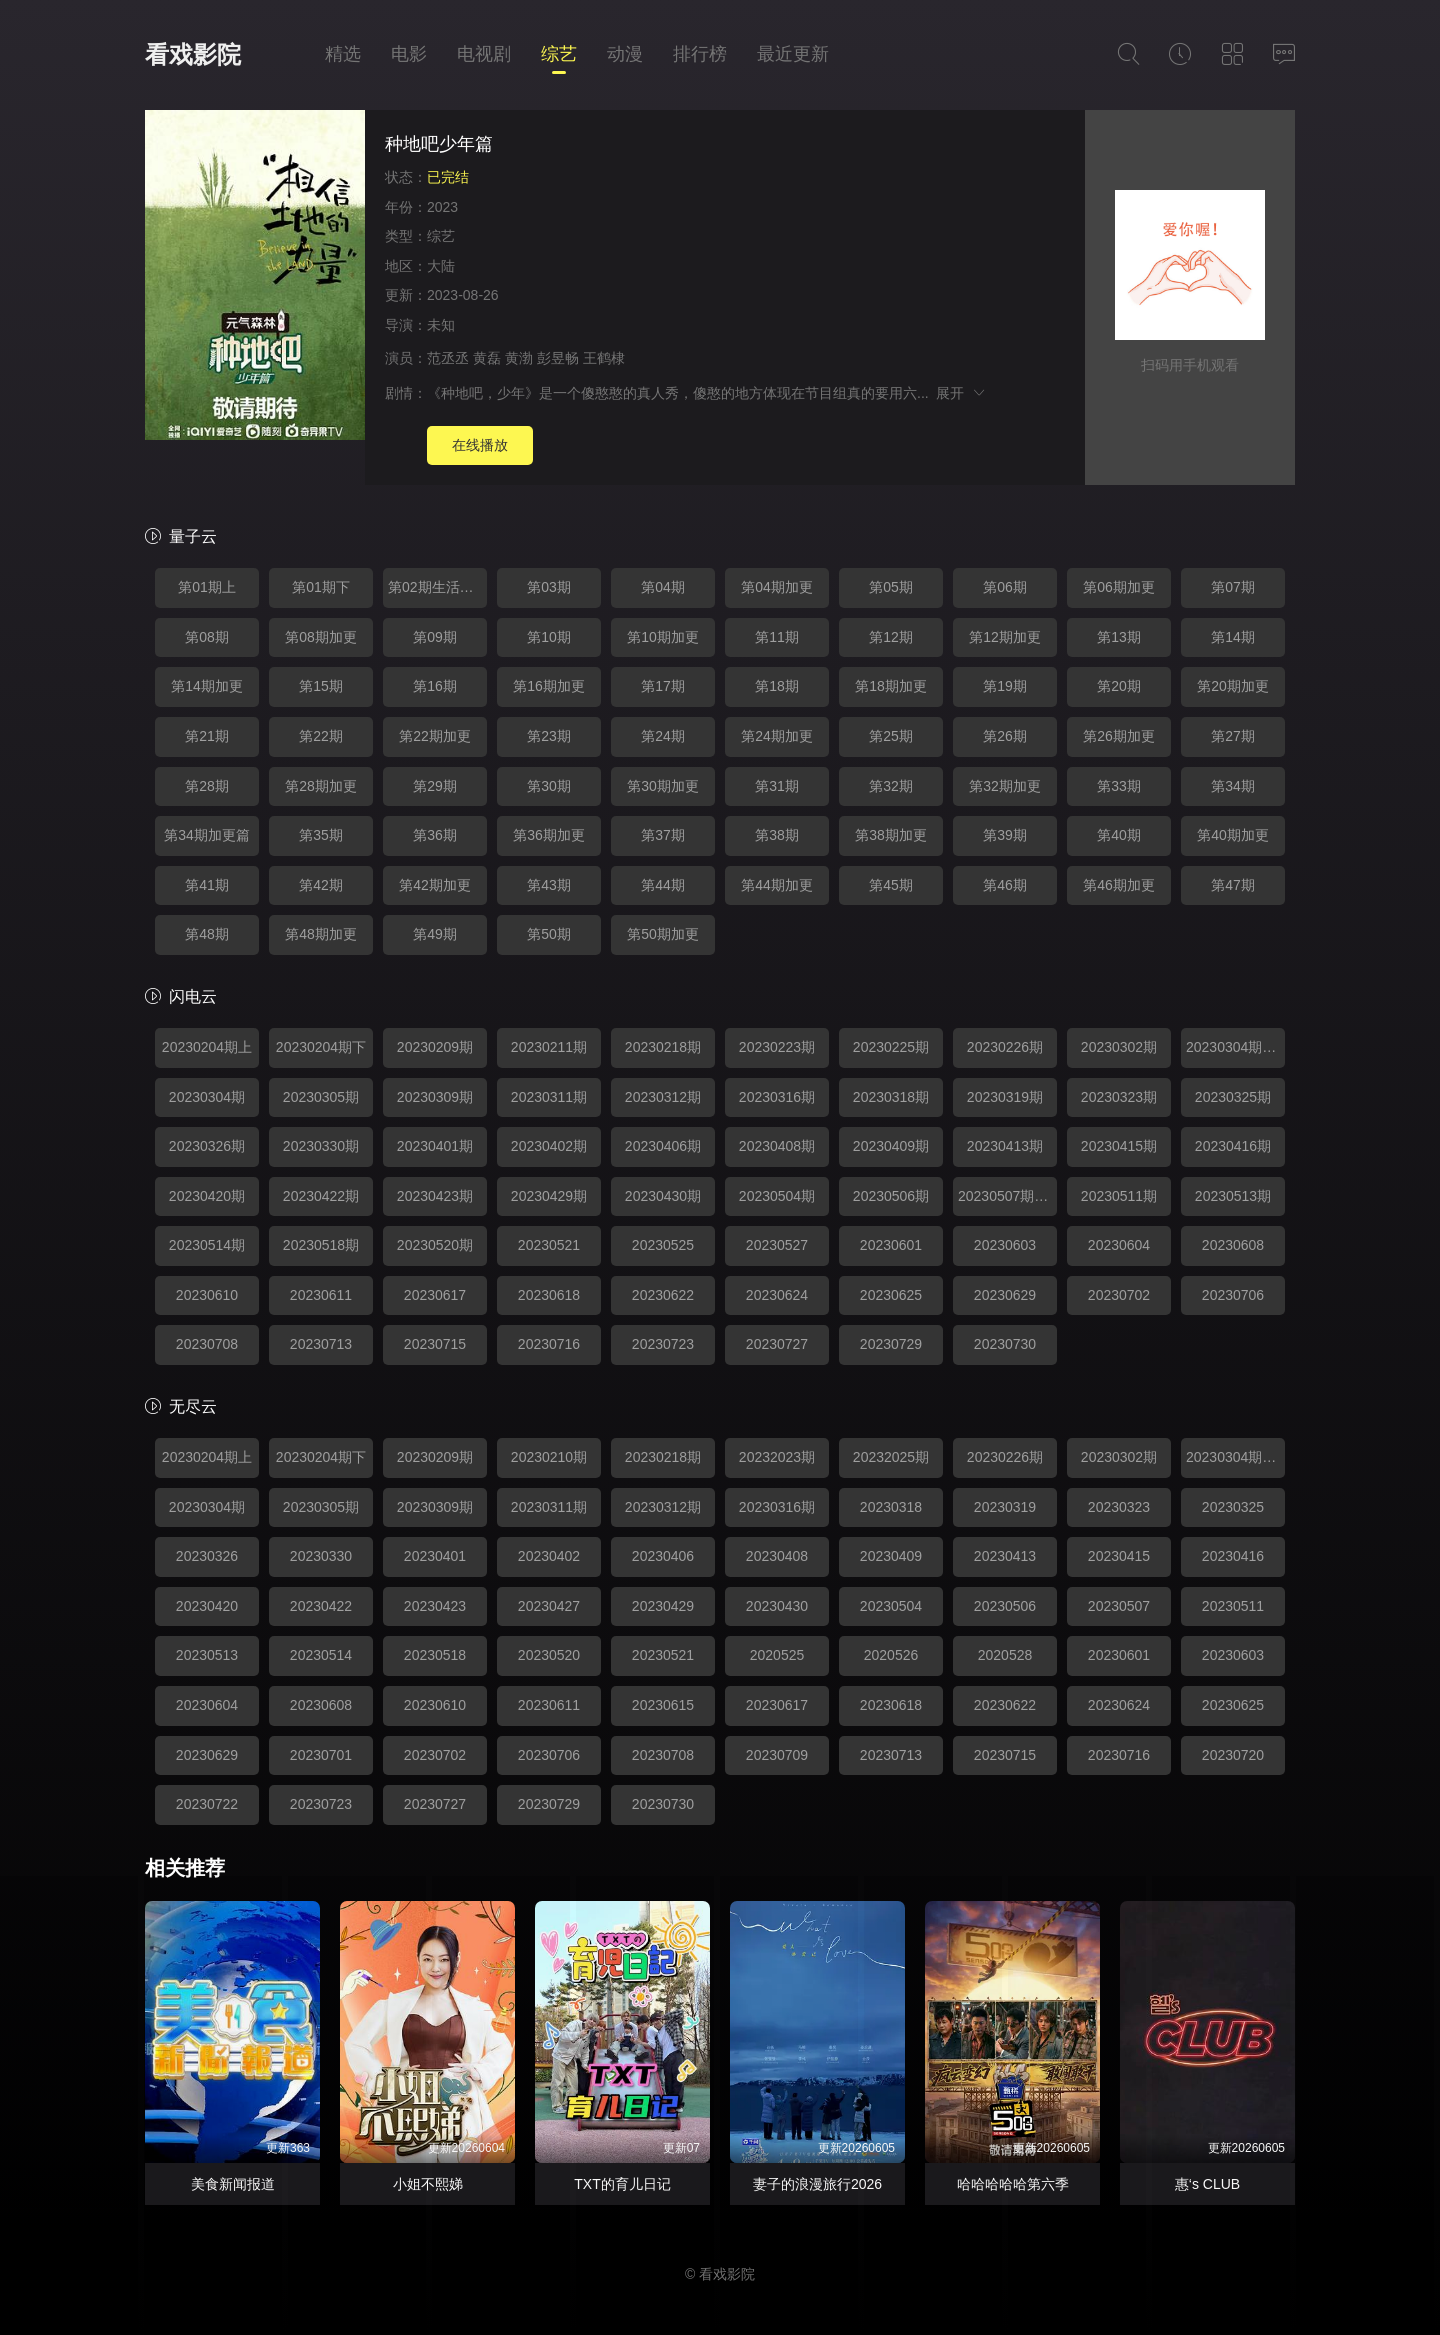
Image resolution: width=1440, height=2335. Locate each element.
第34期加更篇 (207, 835)
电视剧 (484, 54)
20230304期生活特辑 (1235, 1047)
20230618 (549, 1295)
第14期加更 (207, 686)
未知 (441, 325)
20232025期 (891, 1457)
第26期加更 (1119, 736)
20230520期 (435, 1245)
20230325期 (1233, 1097)
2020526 (891, 1655)
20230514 (321, 1655)
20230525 (663, 1245)
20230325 (1233, 1507)
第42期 (321, 885)
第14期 (1233, 637)
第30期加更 (663, 786)
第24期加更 (777, 736)
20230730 (1005, 1344)
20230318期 (891, 1097)
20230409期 (891, 1146)
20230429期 (549, 1196)
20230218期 (663, 1047)
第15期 (321, 686)
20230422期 (321, 1196)
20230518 (435, 1655)
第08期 (207, 637)
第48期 (207, 934)
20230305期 (321, 1097)
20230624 (777, 1295)
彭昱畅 (558, 358)
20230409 (891, 1556)
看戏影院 (193, 54)
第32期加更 (1005, 786)
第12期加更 (1005, 637)
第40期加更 (1233, 835)
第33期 (1119, 786)
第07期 (1233, 587)
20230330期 (321, 1146)
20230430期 (663, 1196)
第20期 (1119, 686)
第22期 (321, 736)
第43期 (549, 885)
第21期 (207, 736)
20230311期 (549, 1097)
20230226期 (1005, 1047)
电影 (409, 54)
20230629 (1005, 1295)
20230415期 (1119, 1146)
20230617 (435, 1295)
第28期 (207, 786)
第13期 (1119, 637)
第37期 (663, 835)
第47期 (1233, 885)
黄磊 (487, 358)
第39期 (1005, 835)
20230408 (777, 1556)
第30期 (549, 786)
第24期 (663, 736)
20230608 (1233, 1245)
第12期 (891, 637)
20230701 (321, 1755)
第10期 (549, 637)
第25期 (891, 736)
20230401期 (435, 1146)
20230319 (1005, 1507)
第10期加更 (663, 637)
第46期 (1005, 885)
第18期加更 (891, 686)
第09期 (435, 637)
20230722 (207, 1804)
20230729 (891, 1344)
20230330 (321, 1556)
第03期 (549, 587)
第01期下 (321, 587)
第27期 (1233, 736)
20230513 (207, 1655)
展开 (961, 393)
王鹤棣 (604, 358)
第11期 (777, 637)
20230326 (207, 1556)
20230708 (207, 1344)
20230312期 (663, 1097)
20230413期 (1005, 1146)
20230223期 (777, 1047)
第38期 (777, 835)
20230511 (1233, 1606)
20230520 (549, 1655)
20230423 (435, 1606)
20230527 (777, 1245)
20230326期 (207, 1146)
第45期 (891, 885)
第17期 (663, 686)
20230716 (549, 1344)
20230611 (321, 1295)
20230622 (663, 1295)
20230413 (1005, 1556)
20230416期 (1233, 1146)
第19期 (1005, 686)
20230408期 (777, 1146)
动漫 (625, 54)
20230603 (1005, 1245)
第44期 (663, 885)
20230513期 (1233, 1196)
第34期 (1233, 786)
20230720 (1233, 1755)
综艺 (559, 54)
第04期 (663, 587)
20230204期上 (207, 1047)
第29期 (435, 786)
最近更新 (793, 54)
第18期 (777, 686)
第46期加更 (1119, 885)
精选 (343, 54)
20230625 (891, 1295)
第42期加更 (435, 885)
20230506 (1005, 1606)
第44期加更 (777, 885)
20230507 (1119, 1606)
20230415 (1119, 1556)
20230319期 (1005, 1097)
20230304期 (207, 1097)
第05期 (891, 587)
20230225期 (891, 1047)
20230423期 (435, 1196)
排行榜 (700, 54)
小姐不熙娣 (428, 2184)
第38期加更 (891, 835)
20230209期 (435, 1047)
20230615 (663, 1705)
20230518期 (321, 1245)
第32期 (891, 786)
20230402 (549, 1556)
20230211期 (549, 1047)
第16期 (435, 686)
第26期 (1005, 736)
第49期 (435, 934)
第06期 (1005, 587)
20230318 (891, 1507)
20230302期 (1119, 1047)
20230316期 (777, 1097)
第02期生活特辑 (437, 587)
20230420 (207, 1606)
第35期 (321, 835)
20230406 (663, 1556)
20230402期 (549, 1146)
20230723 (663, 1344)
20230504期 (777, 1196)
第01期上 (207, 587)
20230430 (777, 1606)
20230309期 (435, 1097)
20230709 (777, 1755)
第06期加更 (1119, 587)
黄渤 (519, 358)
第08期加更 (321, 637)
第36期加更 (549, 835)
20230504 (891, 1606)
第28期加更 (321, 786)
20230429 (663, 1606)
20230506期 (891, 1196)
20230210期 (549, 1457)
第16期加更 (549, 686)
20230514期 (207, 1245)
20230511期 (1119, 1196)
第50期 (549, 934)
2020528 (1005, 1655)
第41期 (207, 885)
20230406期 (663, 1146)
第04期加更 (777, 587)
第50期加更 (663, 934)
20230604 (1119, 1245)
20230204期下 (321, 1047)
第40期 (1119, 835)
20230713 (321, 1344)
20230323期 (1119, 1097)
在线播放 (480, 445)
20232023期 (777, 1457)
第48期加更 (321, 934)
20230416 (1233, 1556)
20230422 (321, 1606)
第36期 (435, 835)
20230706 (1233, 1295)
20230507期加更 (1007, 1196)
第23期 (549, 736)
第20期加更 (1233, 686)
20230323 (1119, 1507)
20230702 (1119, 1295)
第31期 (777, 786)
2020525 (777, 1655)
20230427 (549, 1606)
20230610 (207, 1295)
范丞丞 (448, 358)
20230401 (435, 1556)
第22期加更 (435, 736)
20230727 (777, 1344)
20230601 (891, 1245)
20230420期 (207, 1196)
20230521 (549, 1245)
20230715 (435, 1344)
